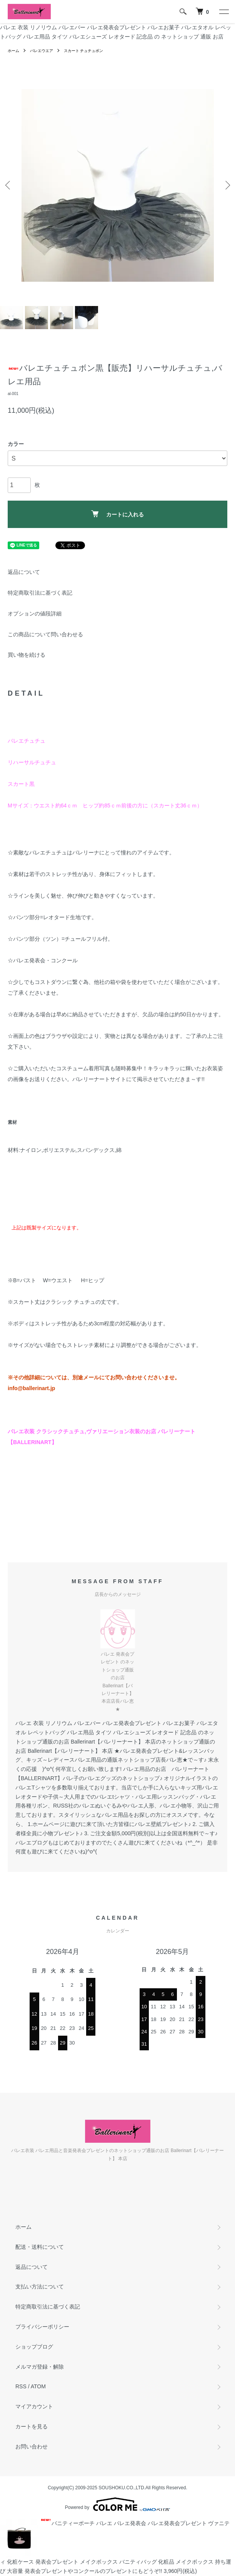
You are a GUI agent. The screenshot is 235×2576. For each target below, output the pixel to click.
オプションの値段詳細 (35, 613)
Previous (8, 185)
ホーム (13, 51)
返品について (24, 572)
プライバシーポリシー (42, 2327)
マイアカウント (34, 2406)
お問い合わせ (31, 2446)
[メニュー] (223, 11)
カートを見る (31, 2426)
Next (226, 185)
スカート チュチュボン (83, 51)
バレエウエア (41, 51)
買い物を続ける (26, 655)
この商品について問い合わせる (45, 634)
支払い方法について (39, 2286)
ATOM (38, 2386)
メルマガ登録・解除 (39, 2367)
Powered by (117, 2504)
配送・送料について (39, 2247)
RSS (21, 2386)
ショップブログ (34, 2347)
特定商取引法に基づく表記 (40, 593)
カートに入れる (117, 514)
